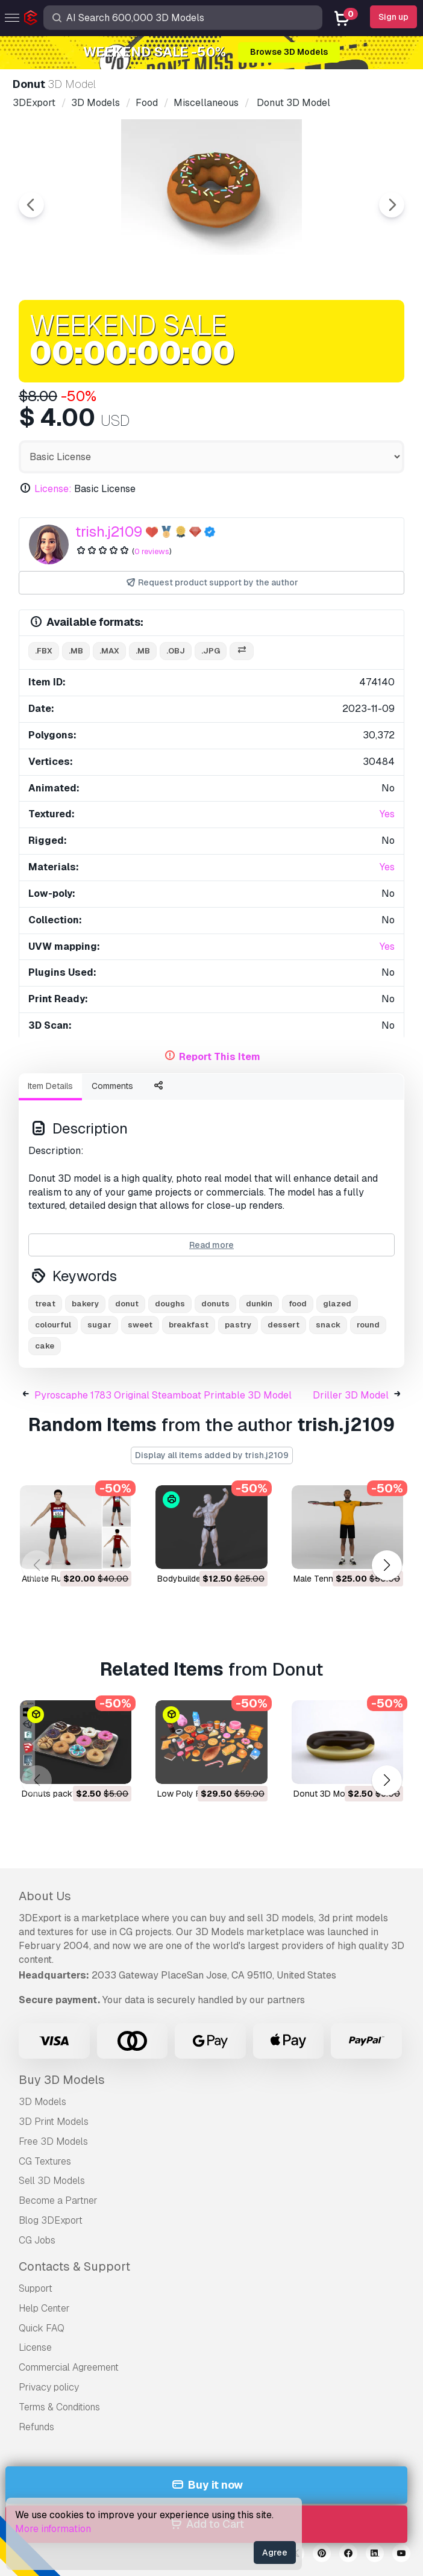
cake (44, 1346)
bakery (85, 1304)
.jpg (210, 651)
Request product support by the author (212, 582)
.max (109, 651)
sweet (140, 1325)
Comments (112, 1086)
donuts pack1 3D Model (68, 1793)
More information (53, 2528)
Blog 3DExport (51, 2220)
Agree (274, 2552)
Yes (387, 814)
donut (127, 1304)
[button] (386, 1565)
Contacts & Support (74, 2266)
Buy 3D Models (62, 2080)
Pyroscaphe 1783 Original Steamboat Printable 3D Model (163, 1395)
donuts (215, 1304)
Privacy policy (49, 2387)
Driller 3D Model (351, 1395)
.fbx (43, 651)
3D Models (42, 2101)
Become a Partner (58, 2200)
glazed (337, 1304)
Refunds (36, 2427)
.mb (76, 651)
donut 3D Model (325, 1793)
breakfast (188, 1325)
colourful (53, 1325)
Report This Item (219, 1056)
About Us (45, 1896)
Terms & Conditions (59, 2407)
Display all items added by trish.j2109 (212, 1455)
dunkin (259, 1304)
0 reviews (151, 551)
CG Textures (45, 2161)
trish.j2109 (108, 531)
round (368, 1325)
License (35, 2347)
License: (53, 488)
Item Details (50, 1086)
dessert (283, 1325)
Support (35, 2288)
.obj (175, 651)
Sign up (393, 16)
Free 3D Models (53, 2141)
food (298, 1304)
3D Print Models (54, 2121)
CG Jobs (37, 2240)
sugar (99, 1325)
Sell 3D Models (52, 2180)
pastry (238, 1325)
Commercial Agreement (69, 2367)
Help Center (44, 2308)
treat (45, 1304)
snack (328, 1325)
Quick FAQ (41, 2328)
